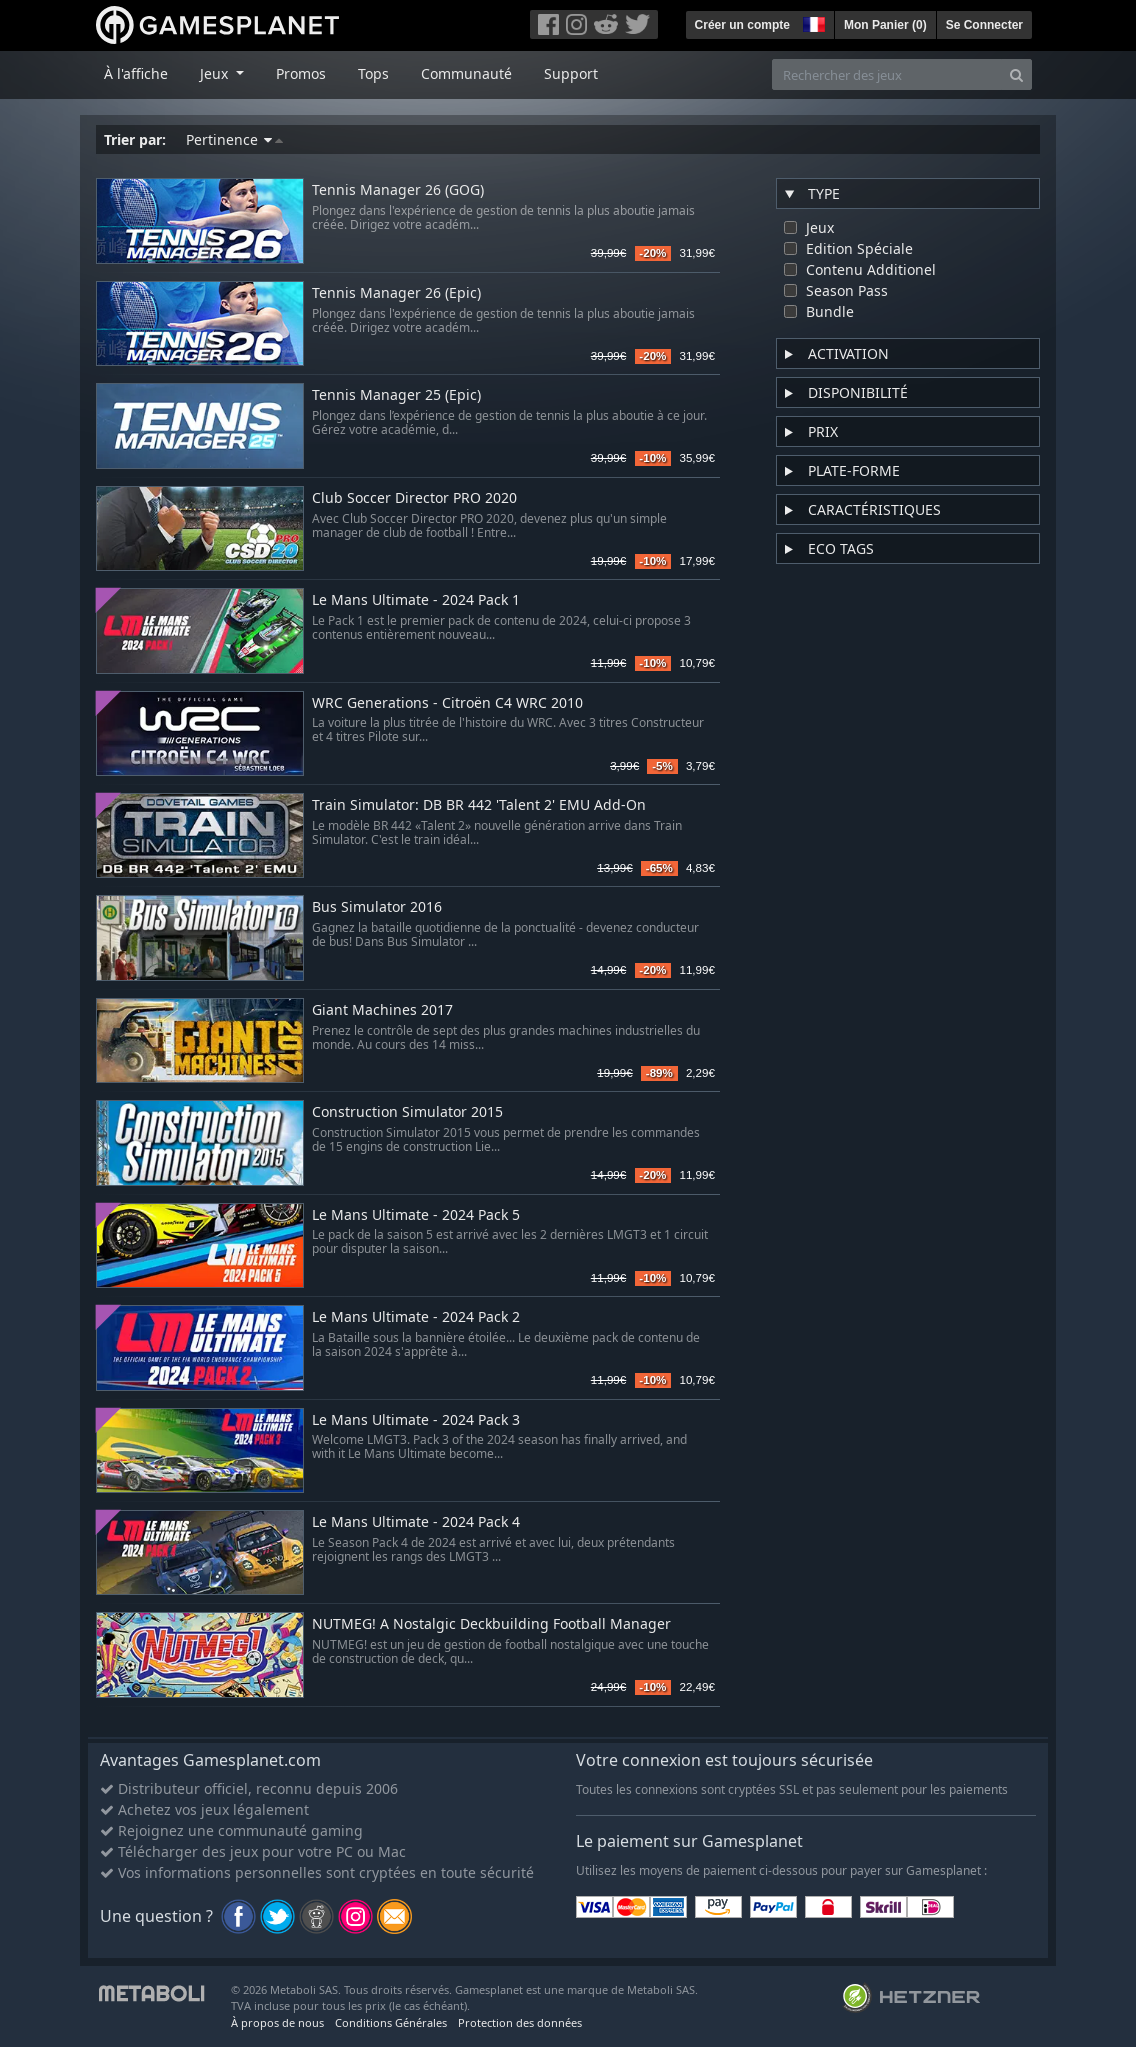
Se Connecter (984, 25)
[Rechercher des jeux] (887, 74)
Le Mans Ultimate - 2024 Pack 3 (416, 1420)
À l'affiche (136, 73)
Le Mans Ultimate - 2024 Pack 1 (416, 600)
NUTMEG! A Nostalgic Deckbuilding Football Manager (491, 1624)
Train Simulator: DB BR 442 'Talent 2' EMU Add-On (479, 805)
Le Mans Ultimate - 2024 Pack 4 (416, 1522)
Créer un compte (742, 25)
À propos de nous (277, 2022)
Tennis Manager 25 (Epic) (396, 395)
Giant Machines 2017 (382, 1010)
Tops (373, 73)
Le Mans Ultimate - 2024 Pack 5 (416, 1215)
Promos (301, 73)
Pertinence (234, 139)
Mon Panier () (885, 25)
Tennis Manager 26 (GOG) (398, 190)
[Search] (1016, 74)
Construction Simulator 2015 (407, 1112)
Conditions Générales (391, 2022)
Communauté (466, 73)
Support (571, 73)
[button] (812, 22)
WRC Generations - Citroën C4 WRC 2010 (447, 703)
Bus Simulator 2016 (377, 907)
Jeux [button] (216, 73)
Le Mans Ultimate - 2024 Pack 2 (416, 1317)
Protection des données (520, 2022)
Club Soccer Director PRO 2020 (414, 498)
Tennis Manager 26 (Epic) (396, 293)
